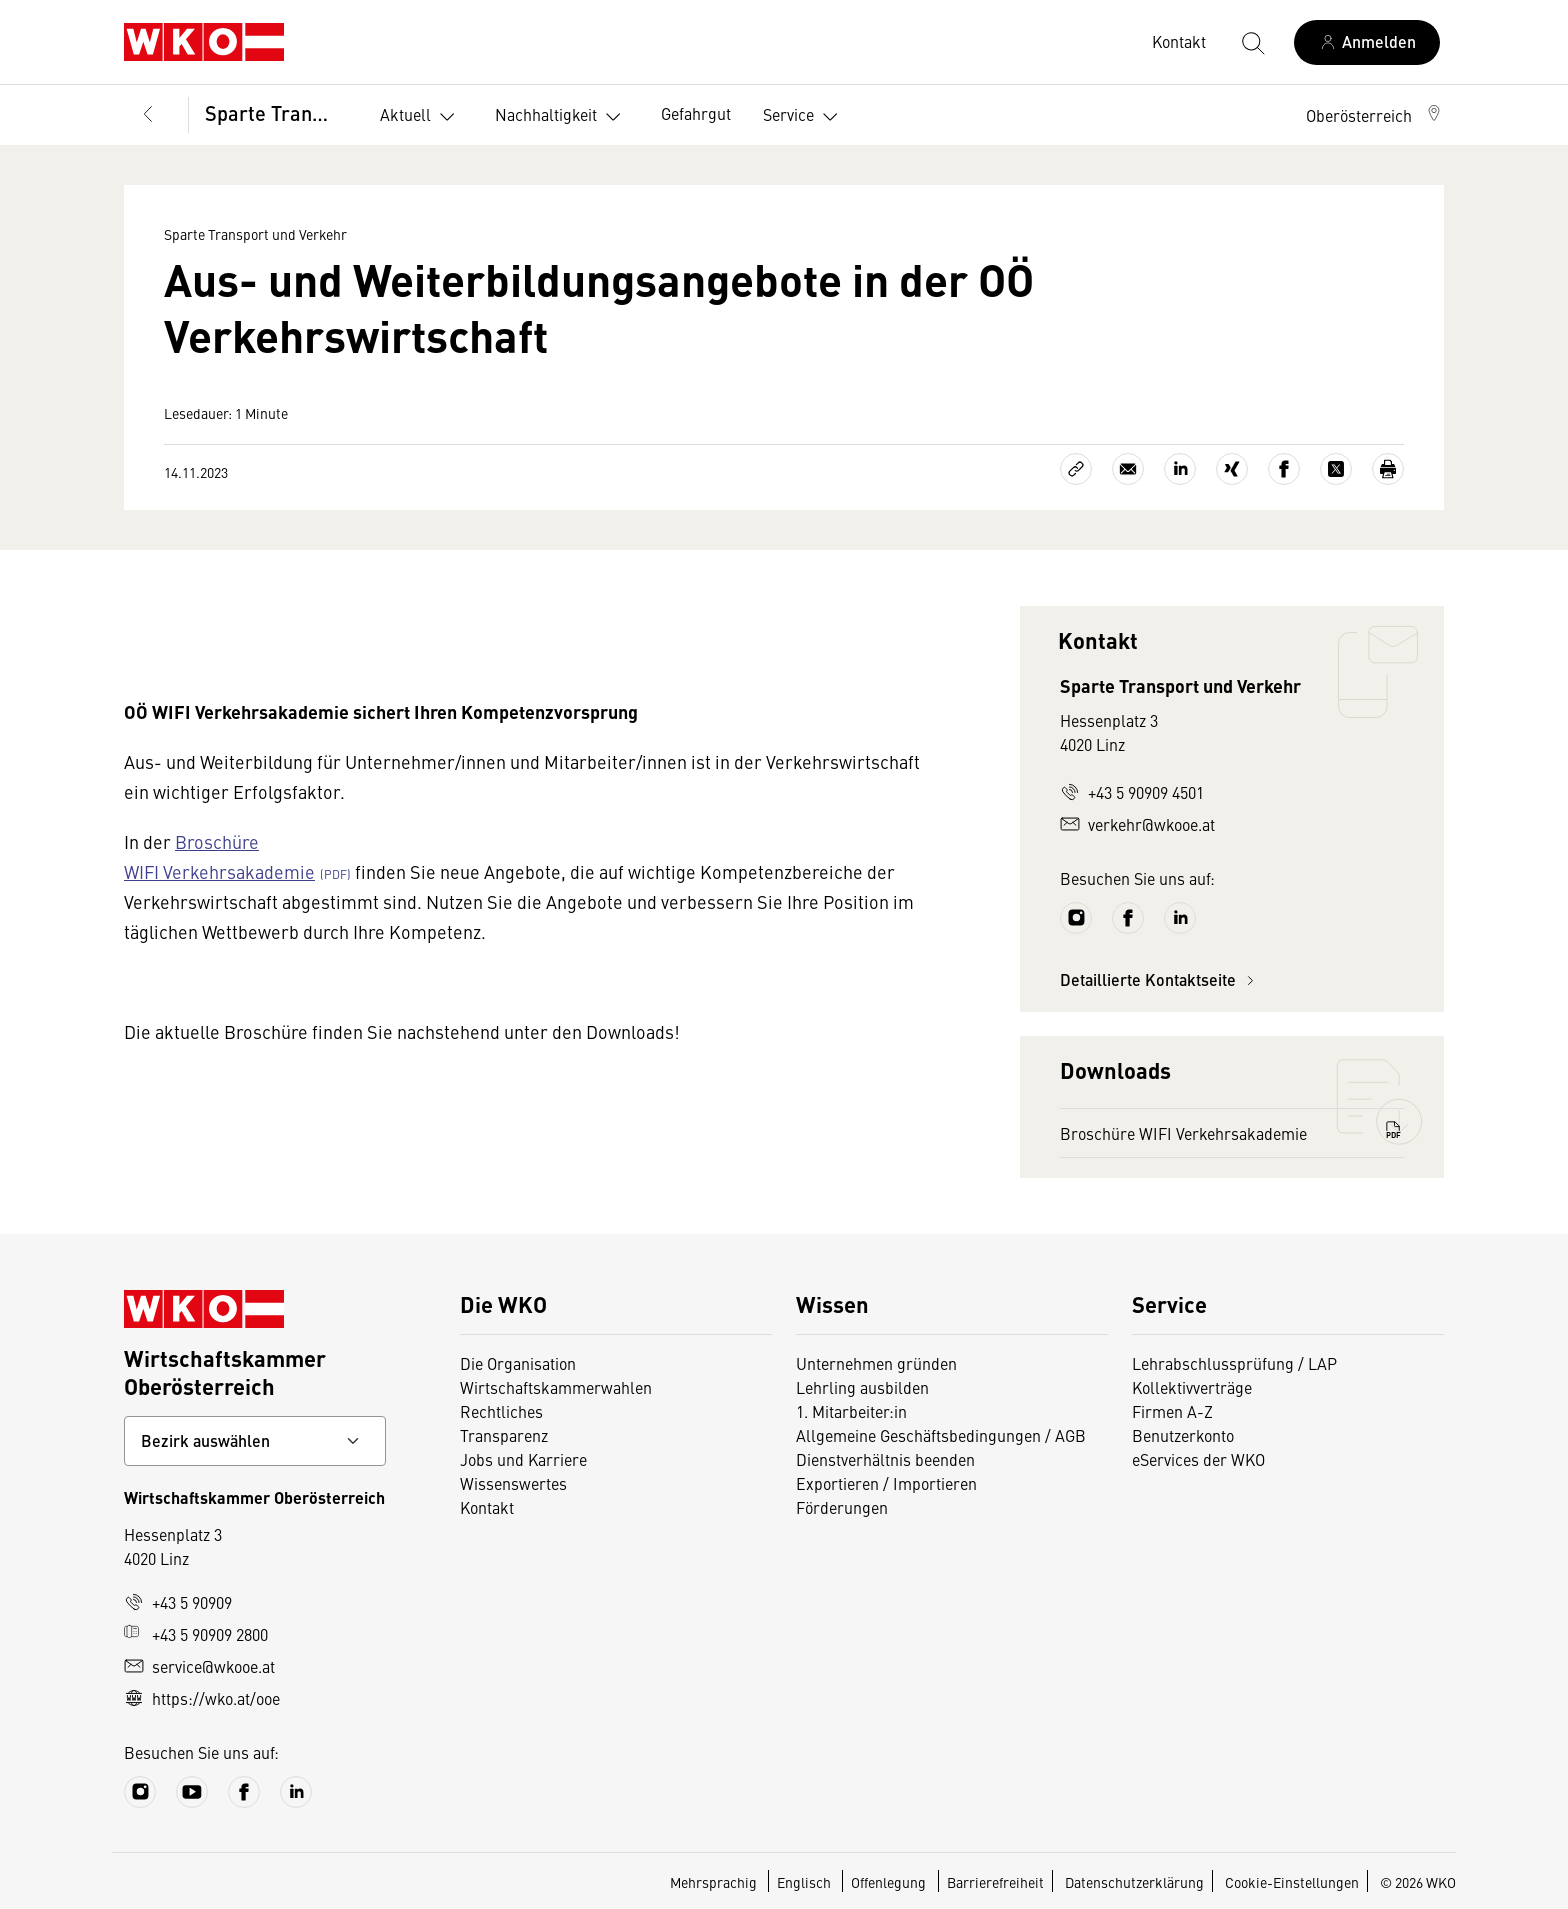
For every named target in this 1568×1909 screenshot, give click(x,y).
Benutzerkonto (1183, 1435)
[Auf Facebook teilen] (1284, 469)
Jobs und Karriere (523, 1459)
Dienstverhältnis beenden (885, 1459)
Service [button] (804, 117)
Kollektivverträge (1192, 1387)
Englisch (805, 1882)
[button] (1375, 115)
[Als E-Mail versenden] (1128, 469)
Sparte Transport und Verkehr (276, 112)
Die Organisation (518, 1363)
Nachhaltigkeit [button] (562, 117)
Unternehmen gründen (876, 1363)
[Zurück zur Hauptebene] (148, 115)
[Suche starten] (1252, 42)
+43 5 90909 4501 (1132, 792)
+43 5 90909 (178, 1602)
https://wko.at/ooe (202, 1698)
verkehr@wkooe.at (1137, 824)
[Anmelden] (1367, 42)
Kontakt (487, 1507)
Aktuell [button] (421, 117)
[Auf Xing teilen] (1232, 469)
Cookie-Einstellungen (1292, 1882)
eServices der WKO (1198, 1459)
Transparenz (504, 1435)
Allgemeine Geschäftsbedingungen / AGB (941, 1435)
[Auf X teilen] (1336, 469)
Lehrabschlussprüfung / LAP (1234, 1363)
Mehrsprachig (715, 1882)
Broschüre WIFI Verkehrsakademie (1232, 1132)
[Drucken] (1388, 469)
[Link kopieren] (1076, 469)
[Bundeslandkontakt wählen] (255, 1441)
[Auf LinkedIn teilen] (1180, 469)
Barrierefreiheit (995, 1882)
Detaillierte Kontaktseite (1160, 979)
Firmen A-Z (1172, 1411)
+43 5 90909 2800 (196, 1634)
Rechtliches (501, 1411)
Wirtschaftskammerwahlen (556, 1387)
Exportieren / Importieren (886, 1483)
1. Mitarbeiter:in (851, 1411)
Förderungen (842, 1507)
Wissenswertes (513, 1483)
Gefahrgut (696, 113)
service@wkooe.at (199, 1666)
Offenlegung (888, 1882)
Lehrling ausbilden (862, 1387)
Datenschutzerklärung (1134, 1882)
